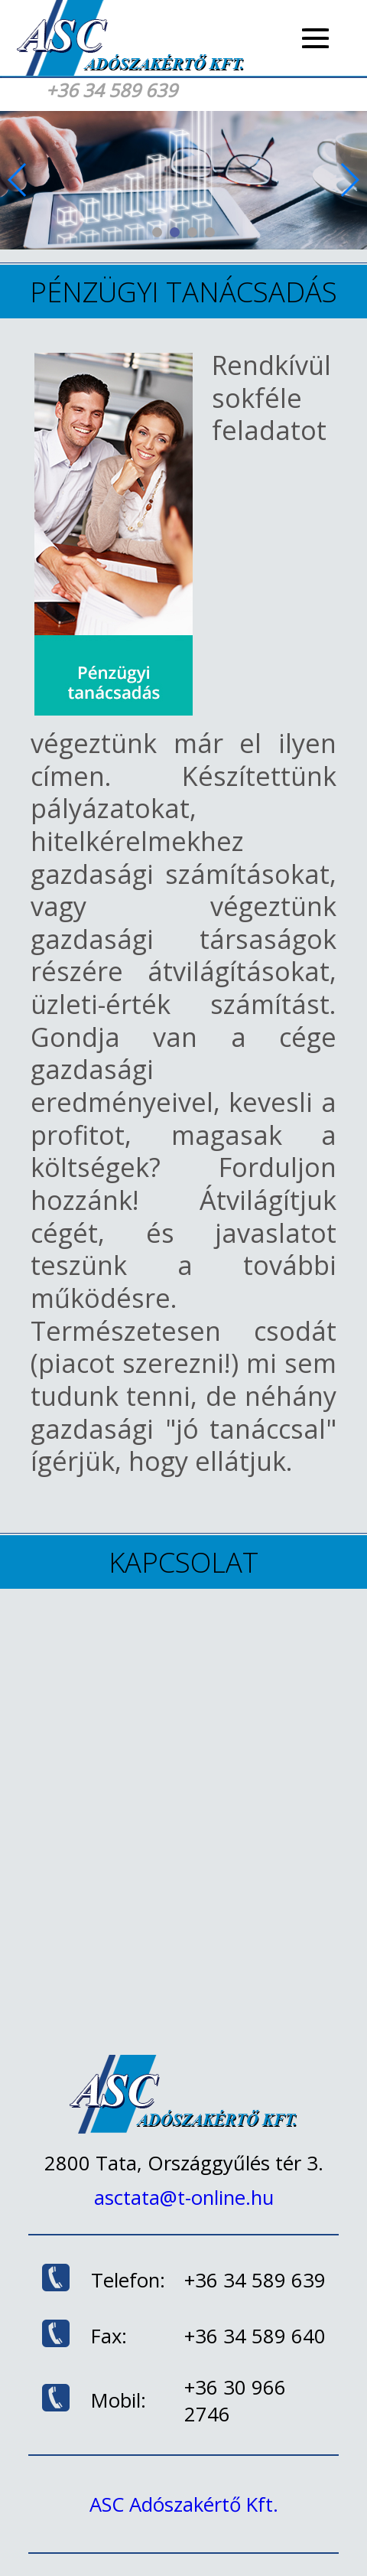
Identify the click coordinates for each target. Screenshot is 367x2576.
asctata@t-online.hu (184, 2197)
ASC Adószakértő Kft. (183, 2504)
